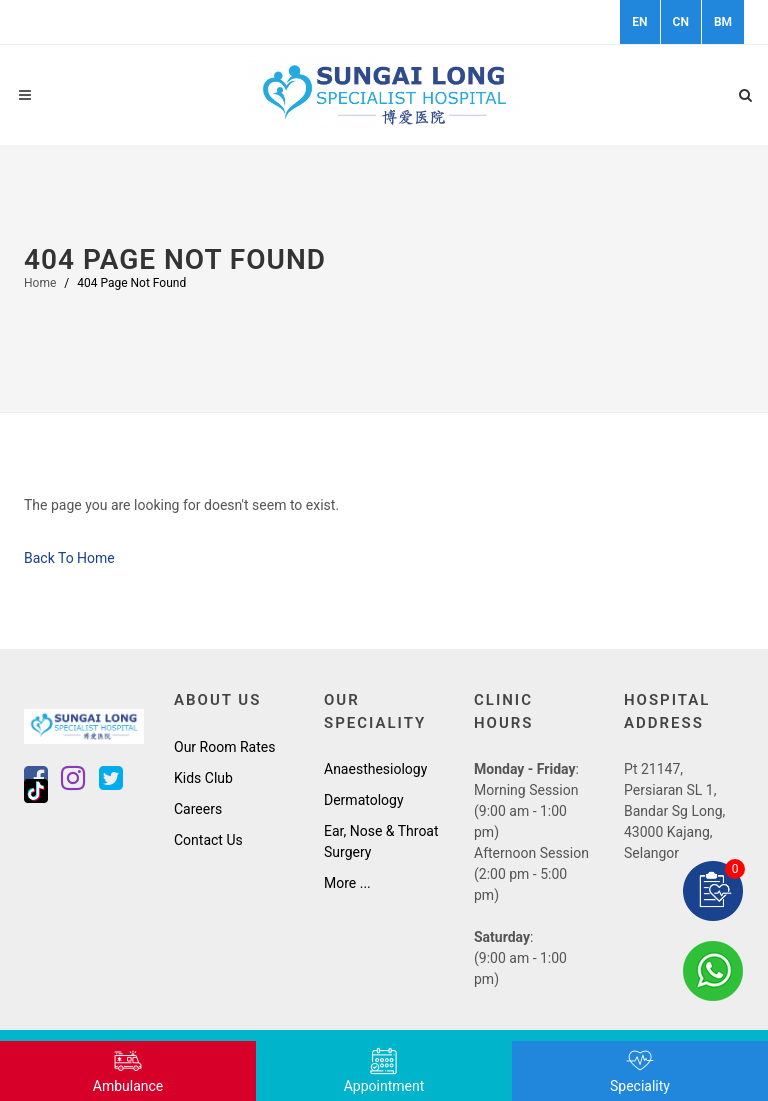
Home (40, 283)
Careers (198, 809)
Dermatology (364, 800)
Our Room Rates (224, 747)
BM (723, 22)
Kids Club (203, 778)
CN (681, 22)
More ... (347, 883)
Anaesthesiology (375, 769)
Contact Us (208, 840)
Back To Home (69, 558)
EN (639, 22)
